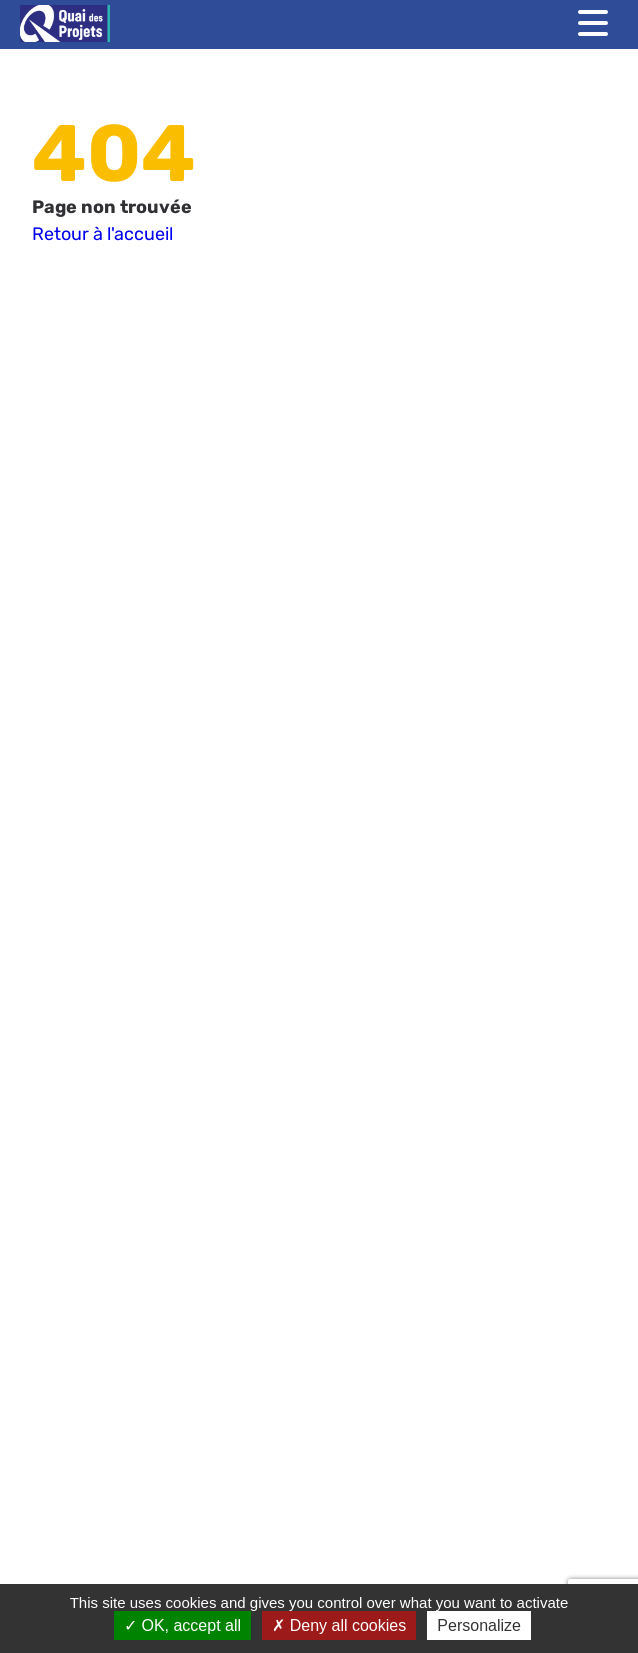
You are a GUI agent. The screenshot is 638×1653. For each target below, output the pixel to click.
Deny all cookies (339, 1625)
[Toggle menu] (593, 23)
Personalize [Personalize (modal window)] (479, 1625)
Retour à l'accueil (102, 234)
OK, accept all (182, 1625)
